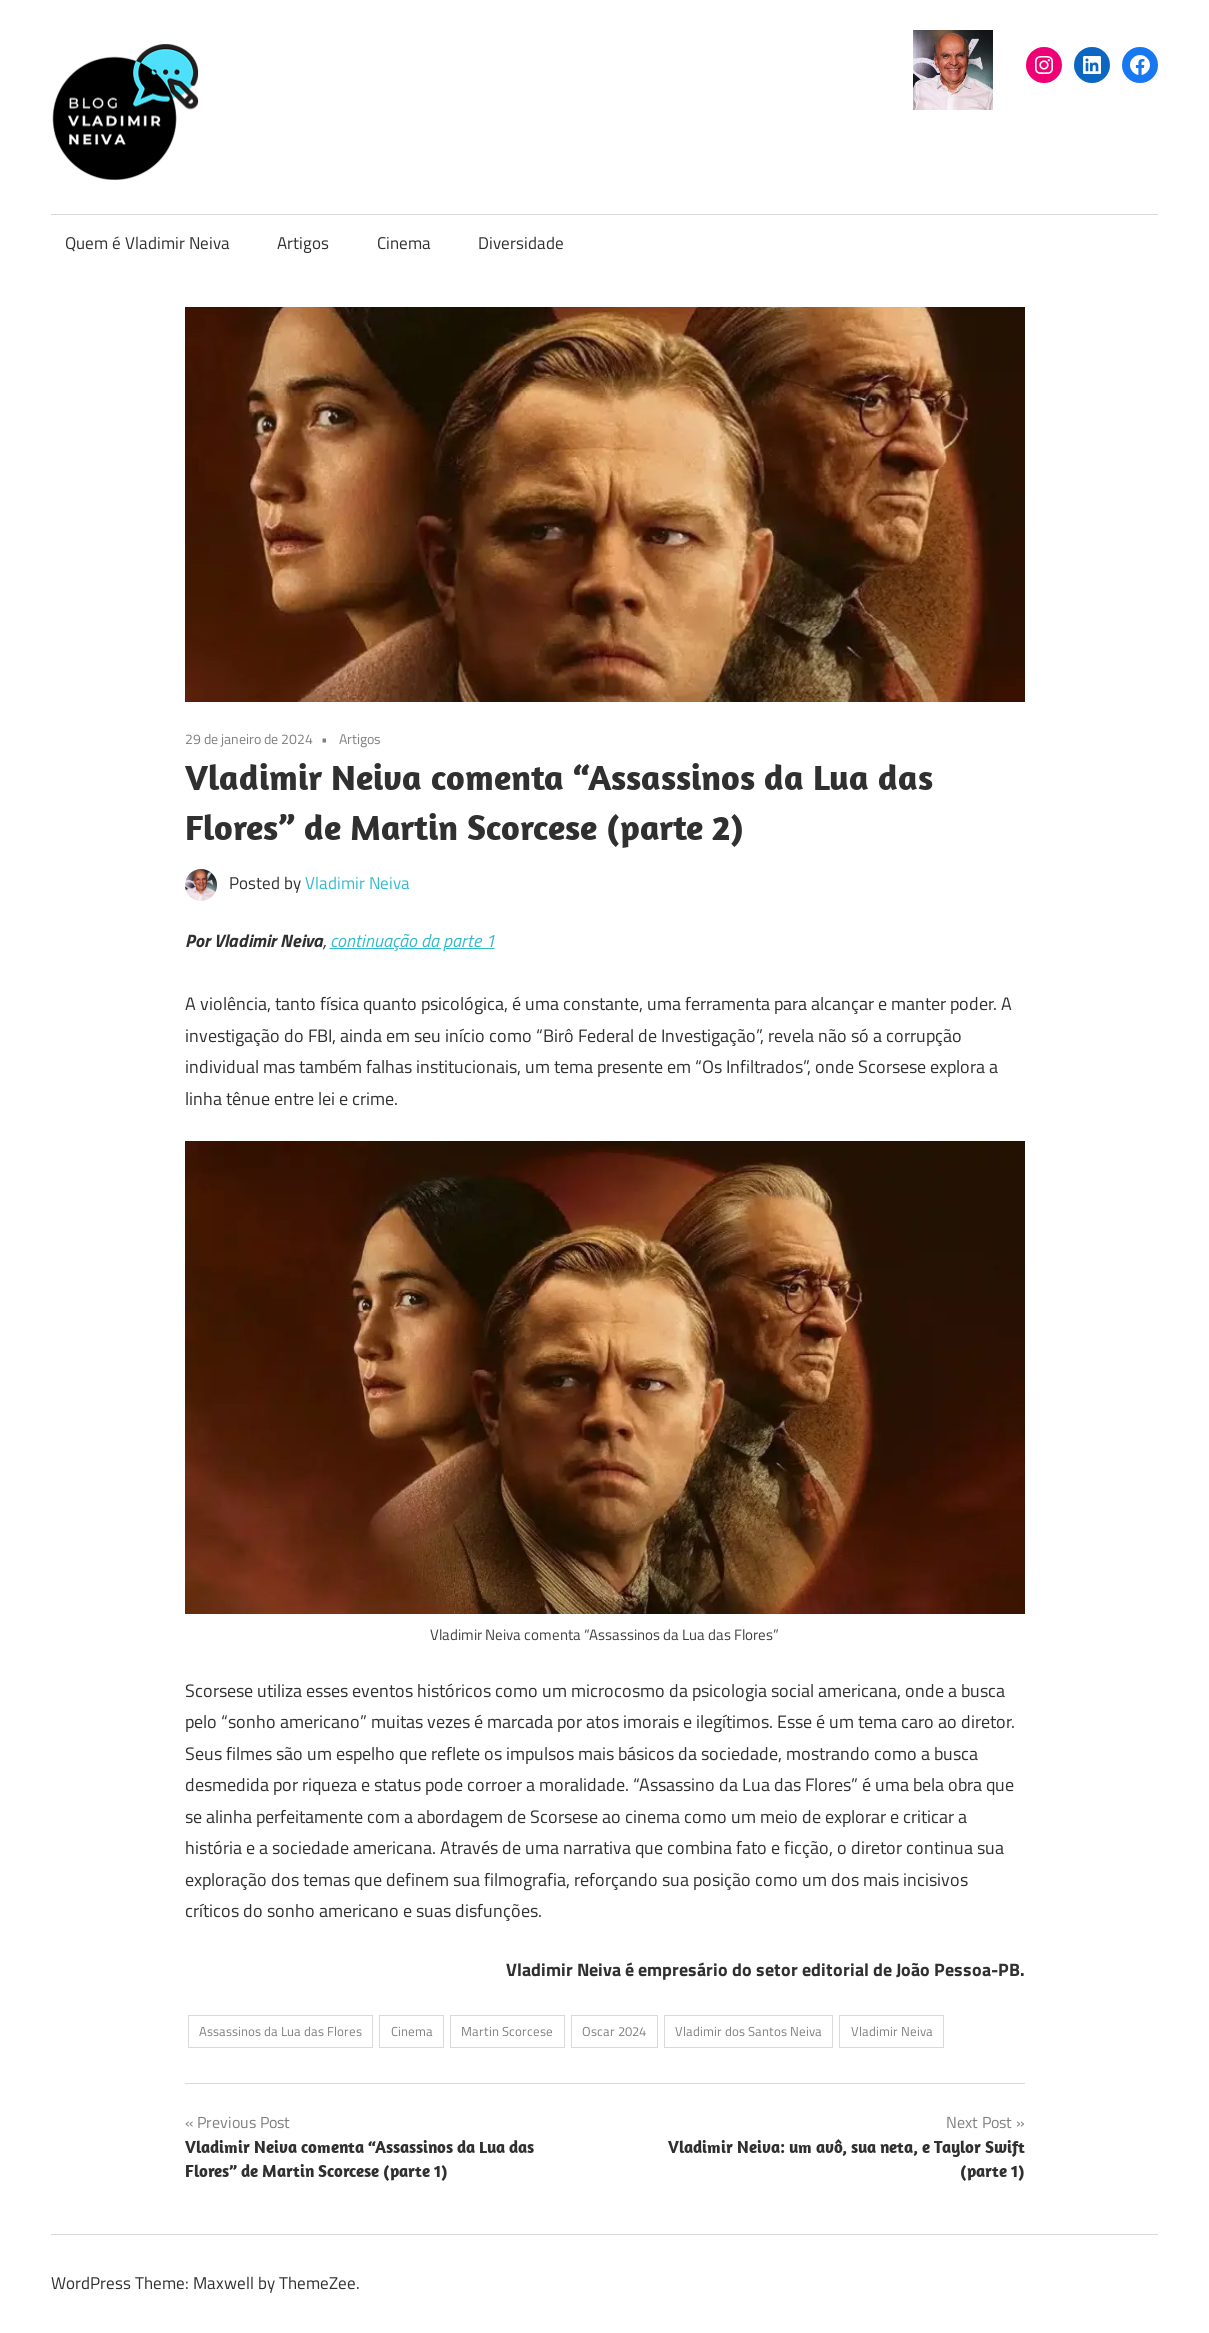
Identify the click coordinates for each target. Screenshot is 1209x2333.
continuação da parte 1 (412, 940)
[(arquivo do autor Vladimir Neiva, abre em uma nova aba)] (953, 104)
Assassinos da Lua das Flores (280, 2031)
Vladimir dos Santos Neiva (748, 2031)
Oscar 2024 (614, 2031)
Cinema (404, 243)
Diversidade (521, 243)
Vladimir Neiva (357, 883)
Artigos (303, 243)
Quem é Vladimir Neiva (147, 243)
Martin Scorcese (507, 2031)
